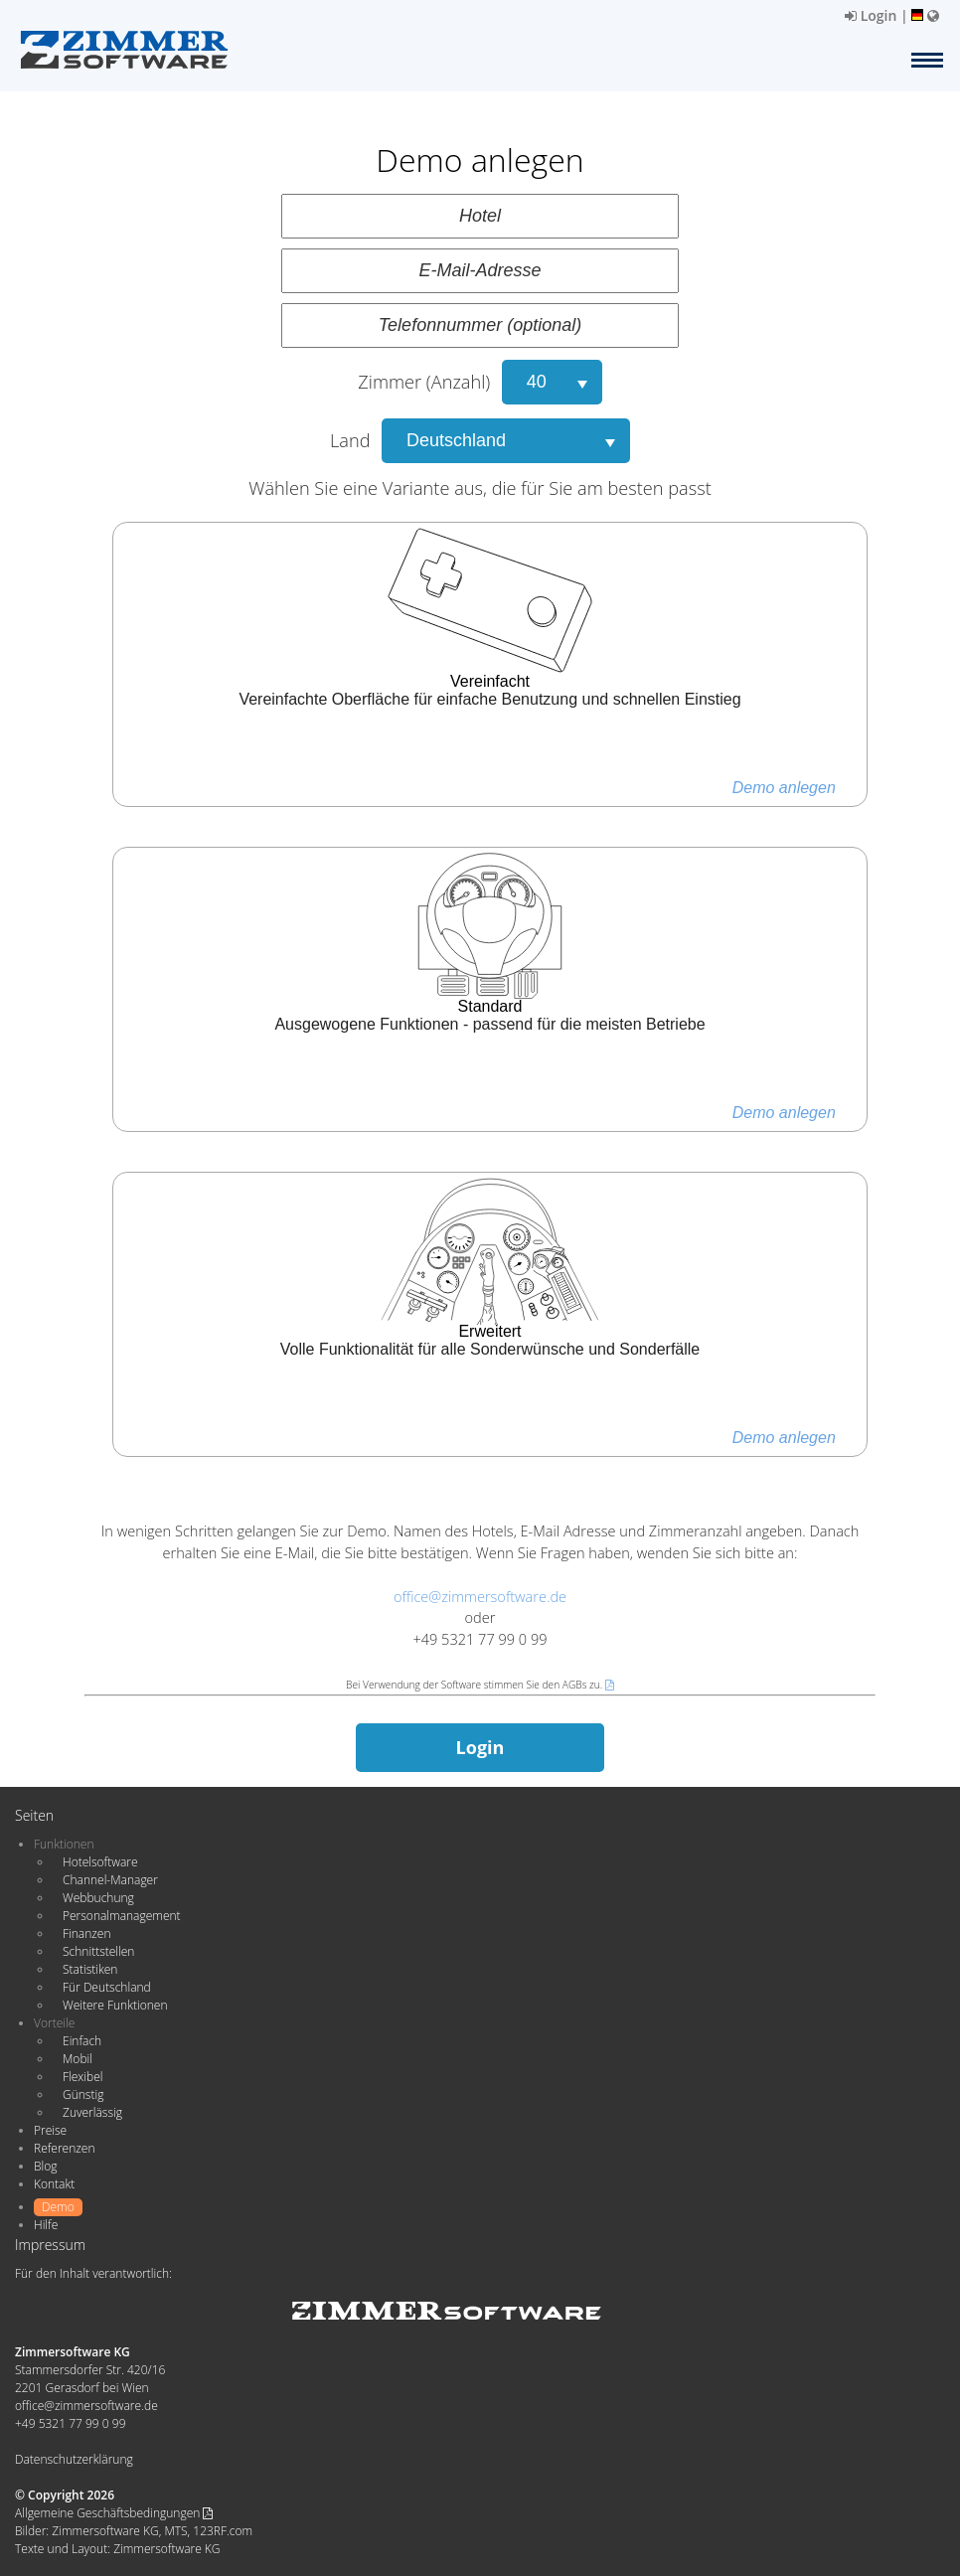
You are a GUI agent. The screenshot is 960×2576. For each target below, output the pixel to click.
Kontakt (54, 2183)
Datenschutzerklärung (74, 2459)
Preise (50, 2130)
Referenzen (64, 2148)
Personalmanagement (122, 1915)
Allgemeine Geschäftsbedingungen (114, 2512)
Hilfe (46, 2224)
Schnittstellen (98, 1951)
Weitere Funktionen (115, 2005)
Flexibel (82, 2076)
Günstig (83, 2094)
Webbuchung (98, 1897)
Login (870, 15)
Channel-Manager (110, 1879)
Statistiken (90, 1969)
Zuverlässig (92, 2112)
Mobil (77, 2058)
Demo (58, 2206)
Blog (46, 2166)
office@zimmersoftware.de (480, 1596)
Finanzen (86, 1933)
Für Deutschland (107, 1987)
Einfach (82, 2040)
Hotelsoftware (100, 1861)
